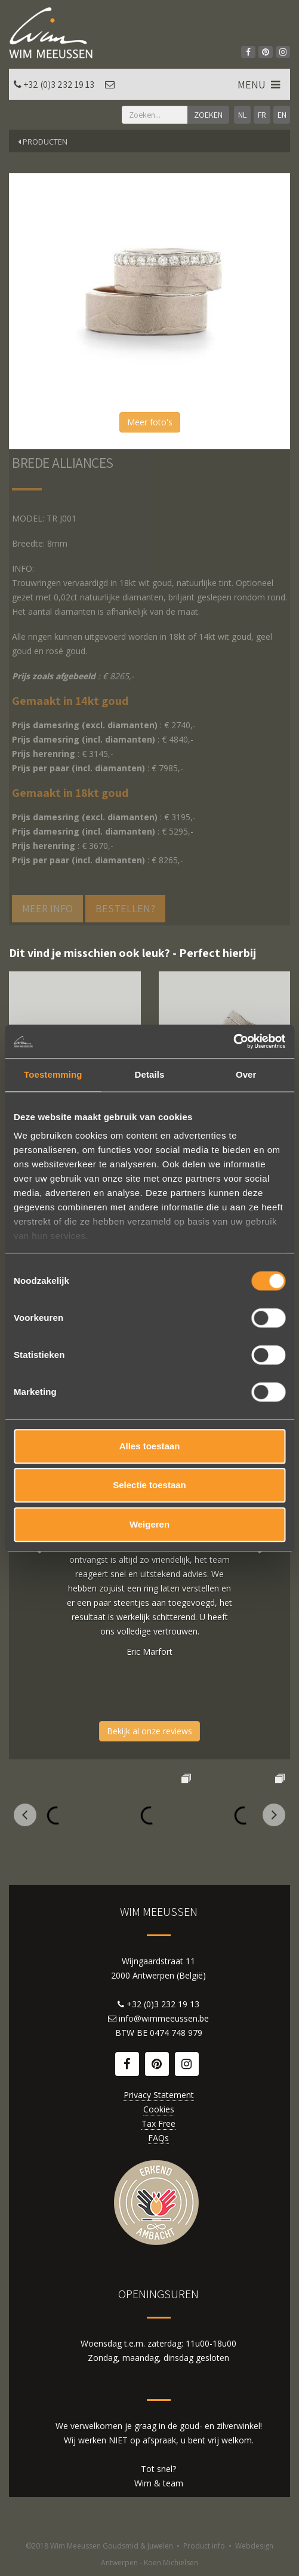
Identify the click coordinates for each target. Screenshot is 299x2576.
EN (282, 114)
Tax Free (158, 2123)
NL (242, 114)
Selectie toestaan (149, 1485)
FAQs (158, 2137)
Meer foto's (149, 422)
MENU (260, 84)
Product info (204, 2546)
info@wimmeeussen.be (164, 2018)
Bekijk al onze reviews (149, 1731)
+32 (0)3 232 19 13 (58, 84)
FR (262, 114)
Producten (42, 141)
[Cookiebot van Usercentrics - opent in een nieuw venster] (233, 1041)
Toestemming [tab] (53, 1074)
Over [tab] (246, 1074)
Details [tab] (150, 1074)
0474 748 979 (176, 2032)
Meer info (47, 908)
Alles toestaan (149, 1446)
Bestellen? (125, 908)
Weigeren (149, 1524)
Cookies (158, 2109)
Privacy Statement (159, 2094)
